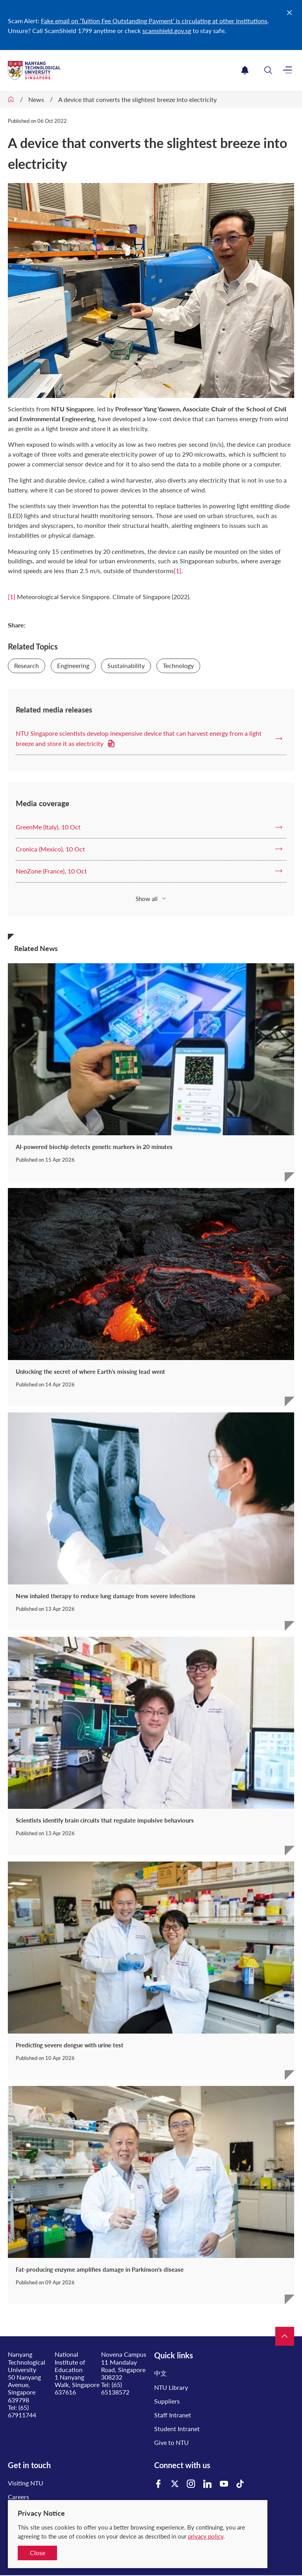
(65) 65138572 (115, 2388)
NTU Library (171, 2387)
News (36, 99)
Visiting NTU (25, 2483)
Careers (18, 2496)
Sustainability (126, 665)
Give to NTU (171, 2442)
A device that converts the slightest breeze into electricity (137, 99)
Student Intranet (177, 2428)
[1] (177, 570)
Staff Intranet (172, 2415)
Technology (178, 665)
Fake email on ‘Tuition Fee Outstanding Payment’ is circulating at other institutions (154, 20)
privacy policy (205, 2536)
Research (26, 665)
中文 (160, 2373)
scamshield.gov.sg (166, 30)
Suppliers (167, 2401)
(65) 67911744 (22, 2411)
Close (37, 2552)
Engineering (73, 665)
